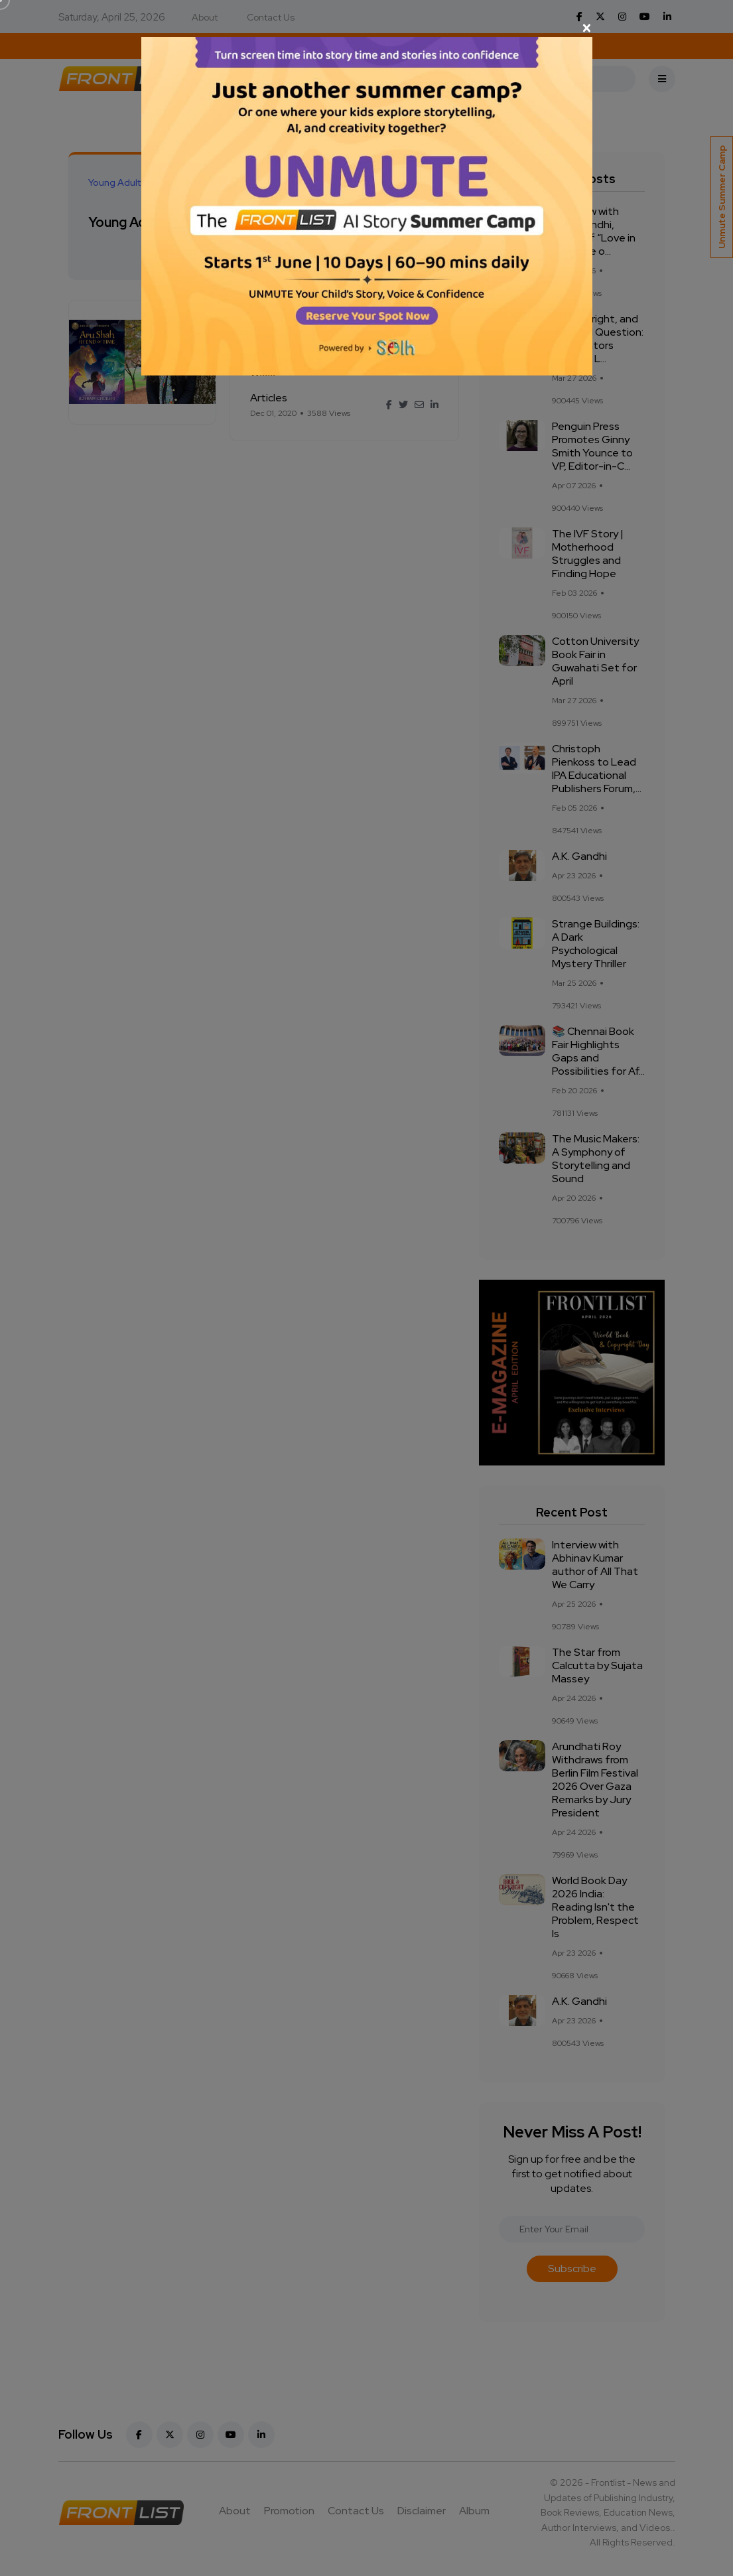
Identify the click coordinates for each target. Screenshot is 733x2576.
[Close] (366, 28)
